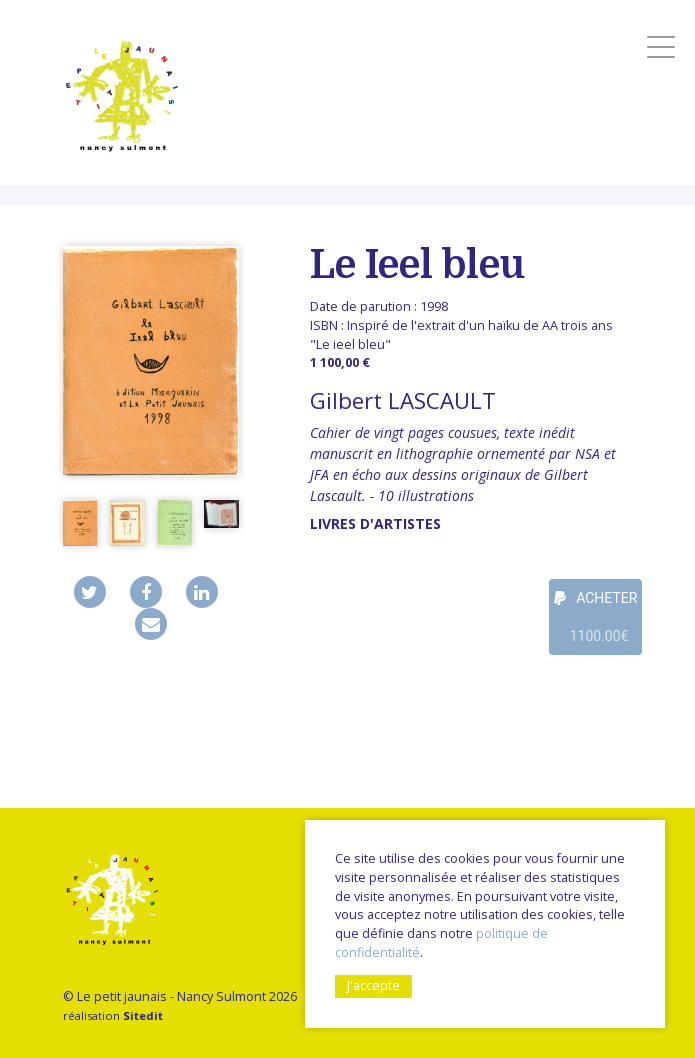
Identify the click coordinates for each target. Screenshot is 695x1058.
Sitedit (143, 1015)
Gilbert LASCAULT (403, 400)
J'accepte (373, 985)
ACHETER (596, 622)
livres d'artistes (375, 523)
